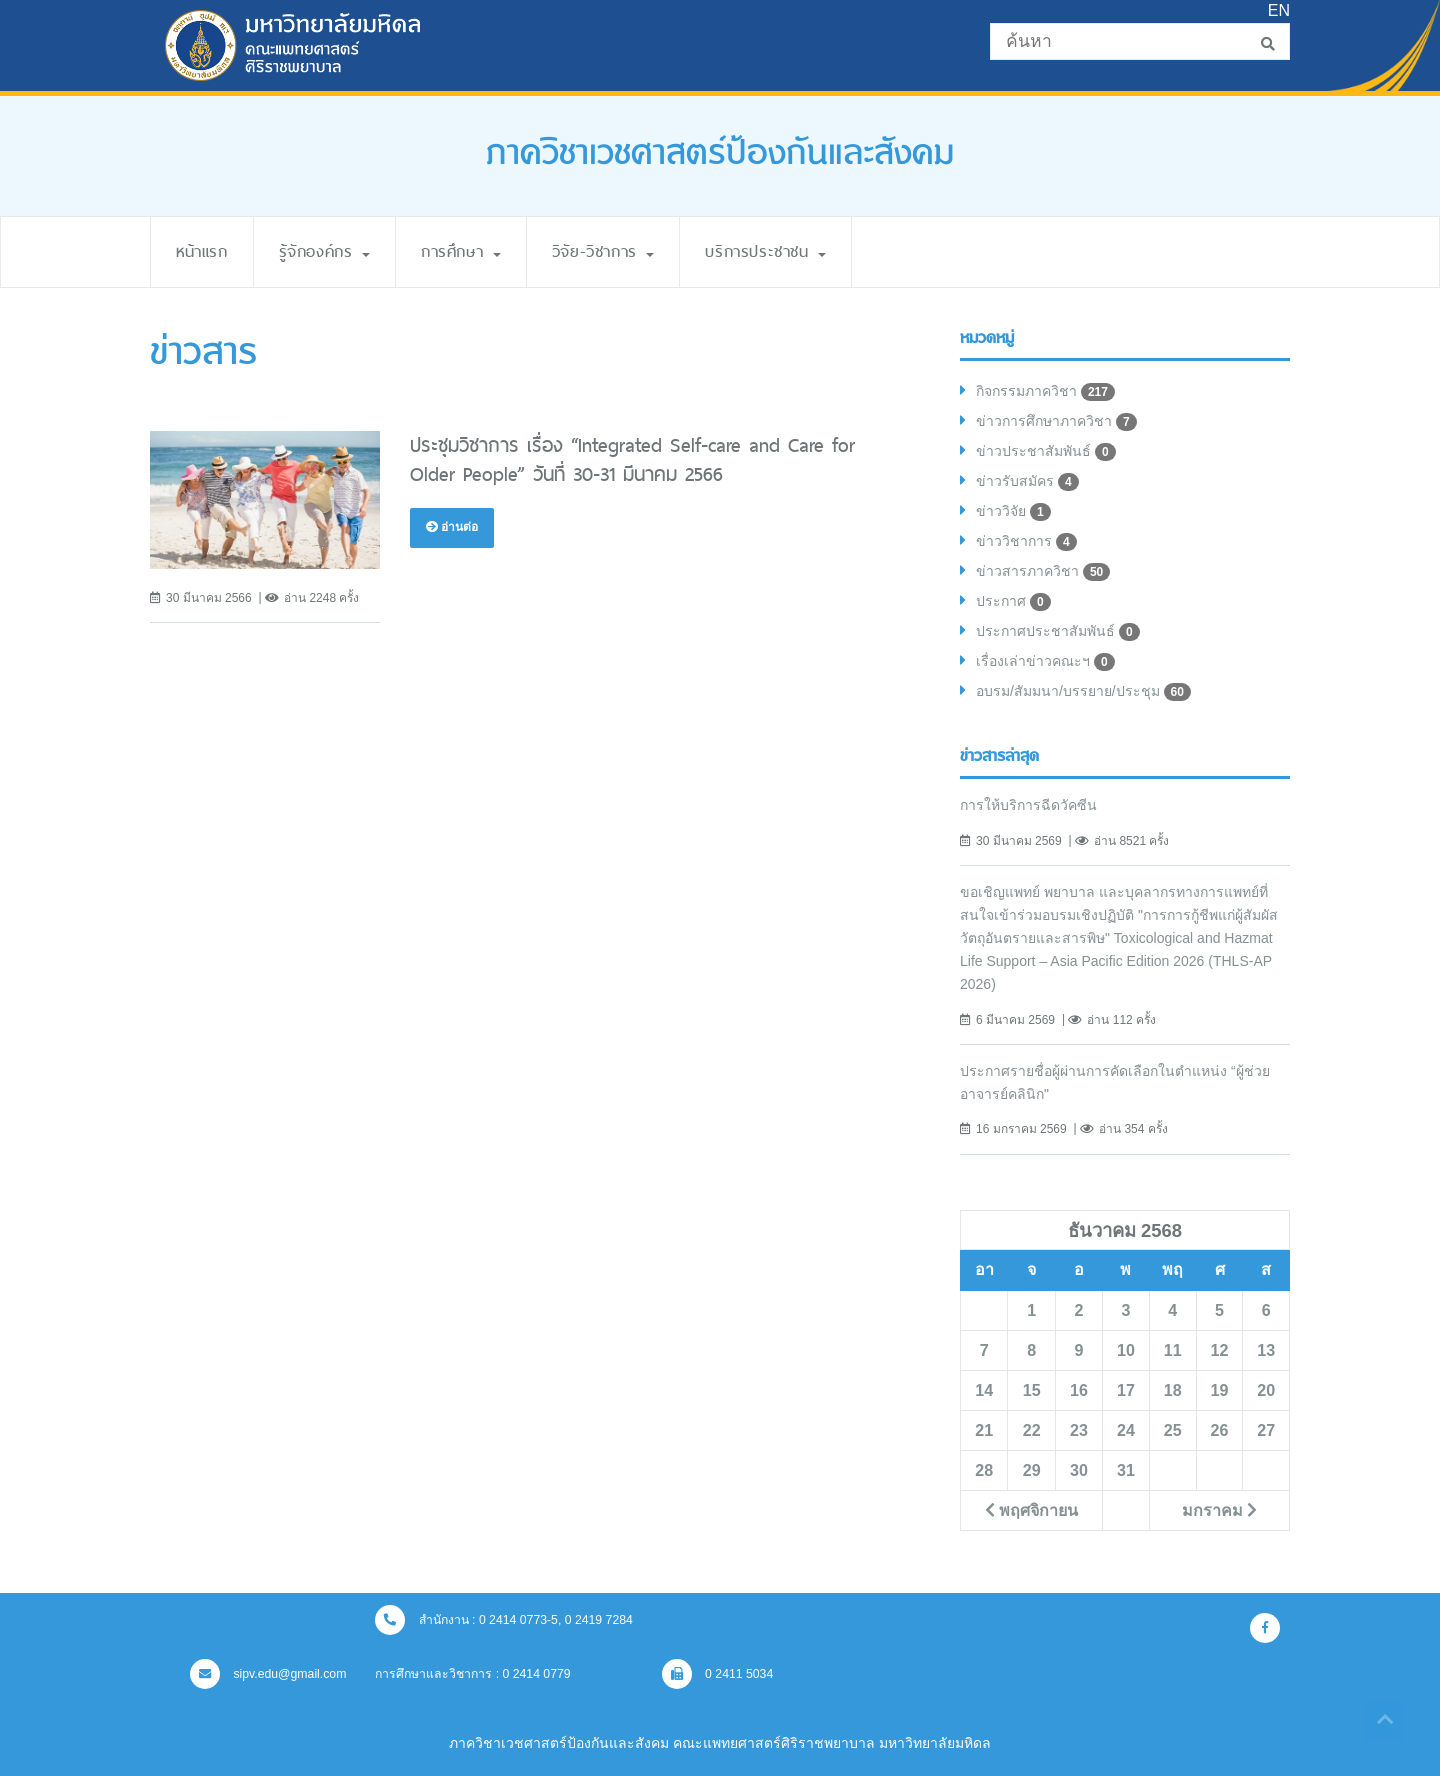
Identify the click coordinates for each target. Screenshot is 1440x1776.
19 (1220, 1390)
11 (1173, 1350)
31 (1126, 1470)
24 (1126, 1430)
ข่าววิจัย (1013, 512)
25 (1173, 1430)
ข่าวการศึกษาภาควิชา (1056, 422)
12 (1220, 1350)
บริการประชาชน (765, 251)
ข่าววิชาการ (1026, 542)
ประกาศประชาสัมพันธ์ (1058, 632)
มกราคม (1219, 1510)
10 (1126, 1350)
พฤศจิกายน (1031, 1510)
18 (1173, 1390)
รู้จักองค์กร (324, 251)
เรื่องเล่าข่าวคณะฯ (1045, 662)
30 (1079, 1470)
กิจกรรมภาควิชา (1045, 392)
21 (984, 1430)
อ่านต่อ (452, 527)
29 (1032, 1470)
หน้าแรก (202, 251)
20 (1266, 1390)
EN (1279, 10)
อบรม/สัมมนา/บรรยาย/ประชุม (1083, 692)
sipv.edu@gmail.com (268, 1674)
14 (984, 1390)
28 (984, 1470)
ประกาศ (1013, 602)
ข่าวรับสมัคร (1027, 482)
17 (1126, 1390)
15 (1032, 1390)
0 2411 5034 (718, 1674)
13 (1266, 1350)
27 (1266, 1430)
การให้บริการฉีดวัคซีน (1028, 805)
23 (1079, 1430)
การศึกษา (461, 251)
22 (1032, 1430)
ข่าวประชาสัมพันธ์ (1046, 452)
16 (1079, 1390)
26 (1220, 1430)
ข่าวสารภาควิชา (1043, 572)
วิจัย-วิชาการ (603, 251)
